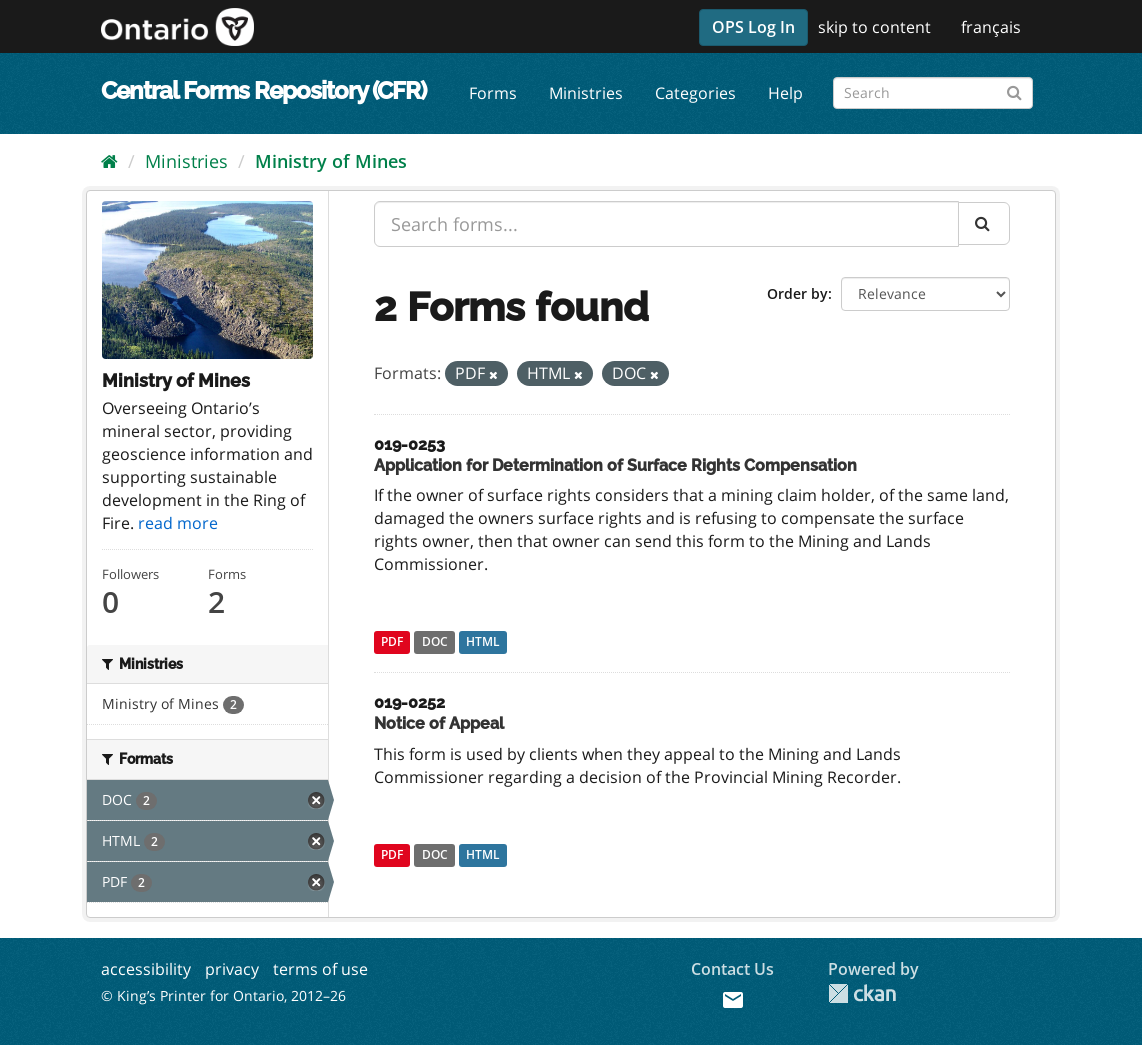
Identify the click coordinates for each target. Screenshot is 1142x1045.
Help (785, 93)
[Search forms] (933, 93)
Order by (797, 293)
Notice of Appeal (439, 723)
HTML (483, 641)
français (991, 27)
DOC (435, 641)
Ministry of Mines (331, 161)
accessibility (146, 969)
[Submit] (1014, 89)
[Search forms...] (666, 224)
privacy (232, 969)
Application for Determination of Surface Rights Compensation (615, 465)
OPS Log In (753, 27)
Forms (493, 93)
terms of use (320, 969)
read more (178, 523)
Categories (695, 93)
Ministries (586, 93)
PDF (392, 641)
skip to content (874, 27)
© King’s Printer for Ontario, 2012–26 (223, 995)
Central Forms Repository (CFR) (263, 90)
